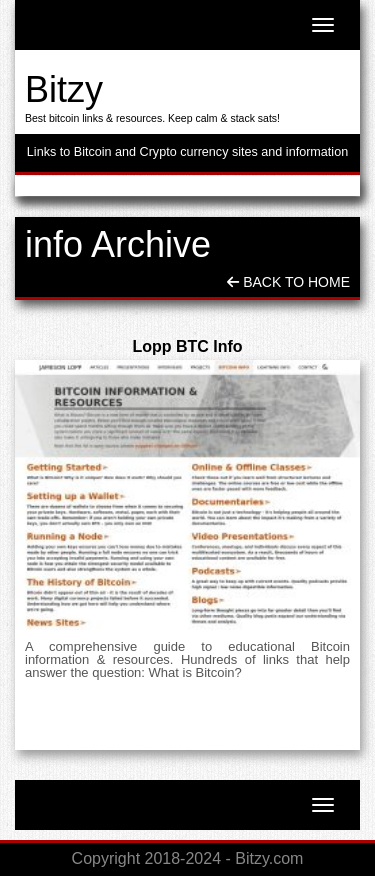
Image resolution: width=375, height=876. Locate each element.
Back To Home (288, 282)
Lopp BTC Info (187, 346)
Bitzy (64, 89)
